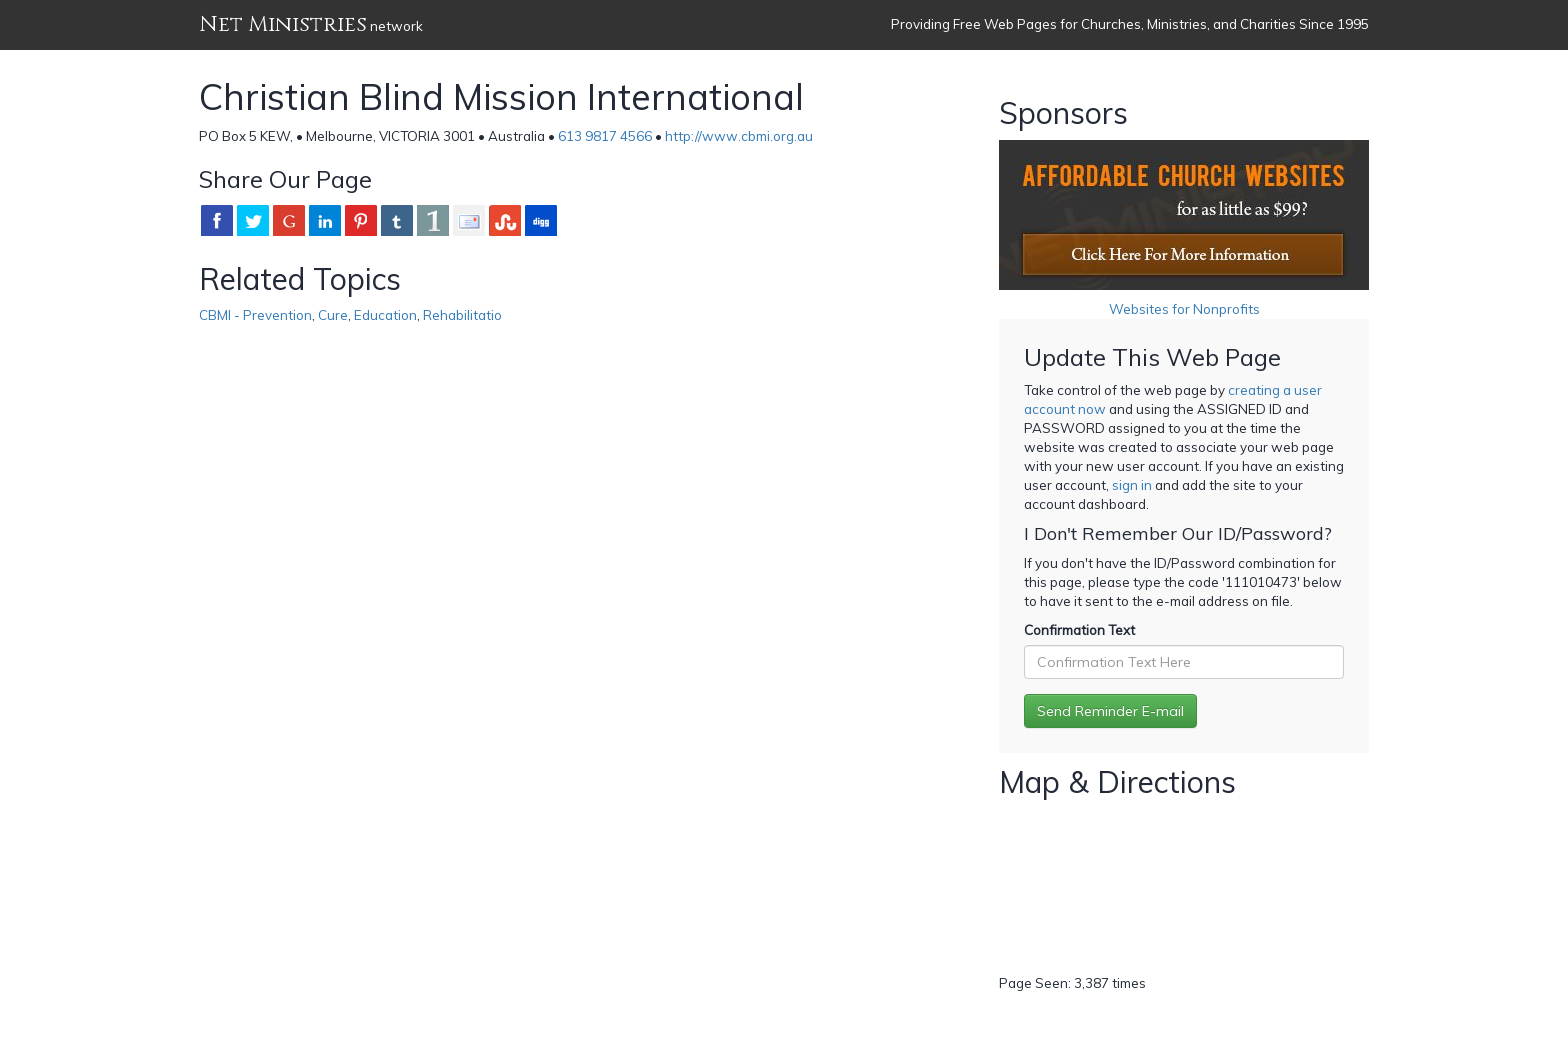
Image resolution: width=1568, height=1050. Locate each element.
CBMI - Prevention (255, 315)
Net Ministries (283, 24)
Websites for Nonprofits (1184, 309)
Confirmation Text (1079, 630)
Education (385, 315)
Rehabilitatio (462, 315)
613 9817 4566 (605, 136)
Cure (333, 315)
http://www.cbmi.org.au (739, 136)
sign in (1132, 485)
